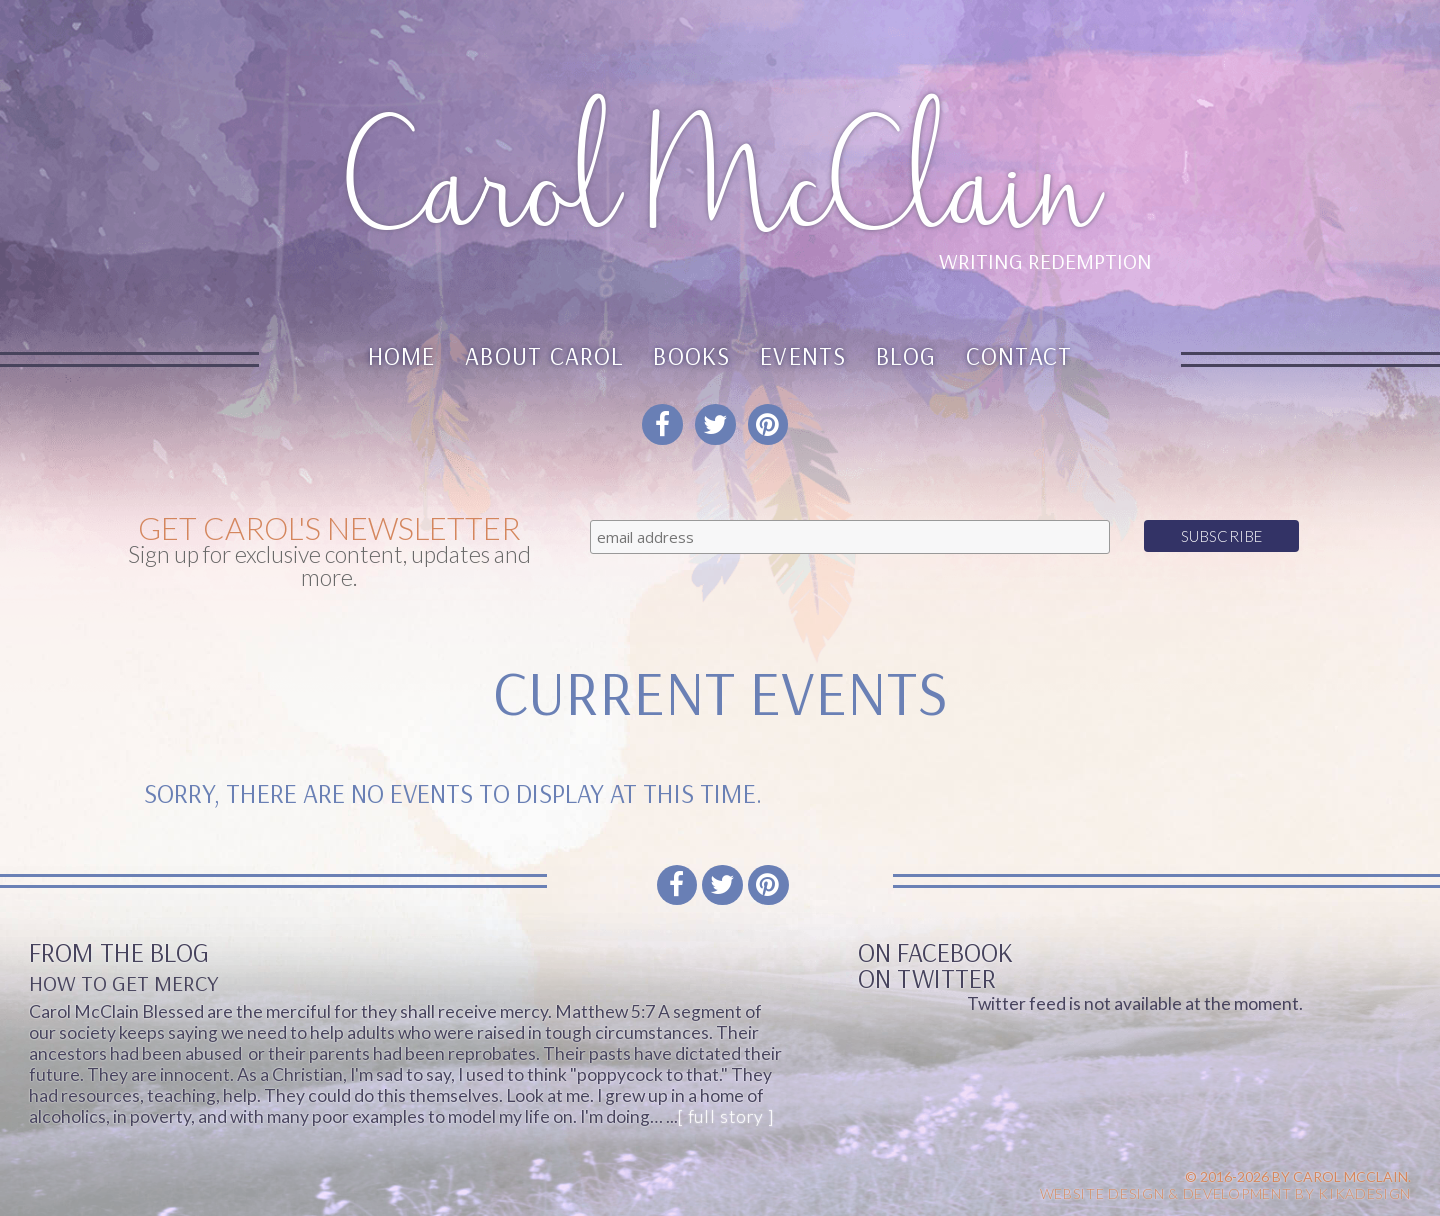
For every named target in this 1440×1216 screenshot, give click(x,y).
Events (803, 355)
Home (402, 355)
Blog (906, 355)
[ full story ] (726, 1116)
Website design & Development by (1226, 1193)
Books (691, 355)
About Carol (544, 355)
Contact (1019, 355)
